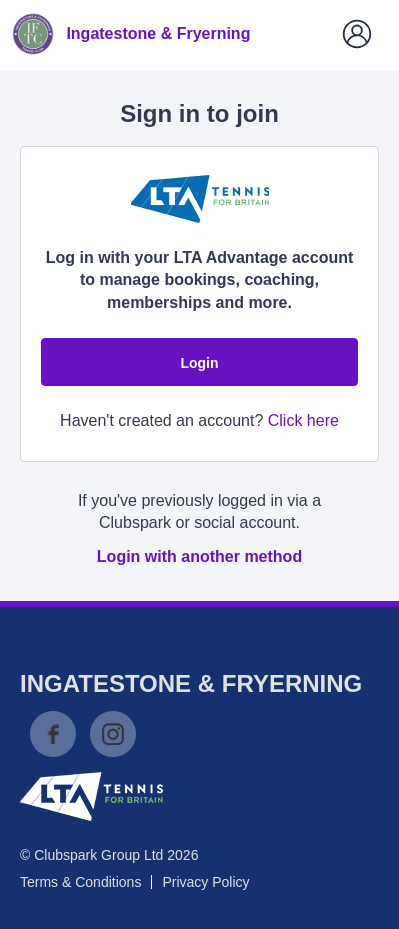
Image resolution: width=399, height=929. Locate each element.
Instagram (113, 734)
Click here (303, 420)
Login (199, 363)
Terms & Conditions (80, 882)
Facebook (53, 734)
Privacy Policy (205, 882)
